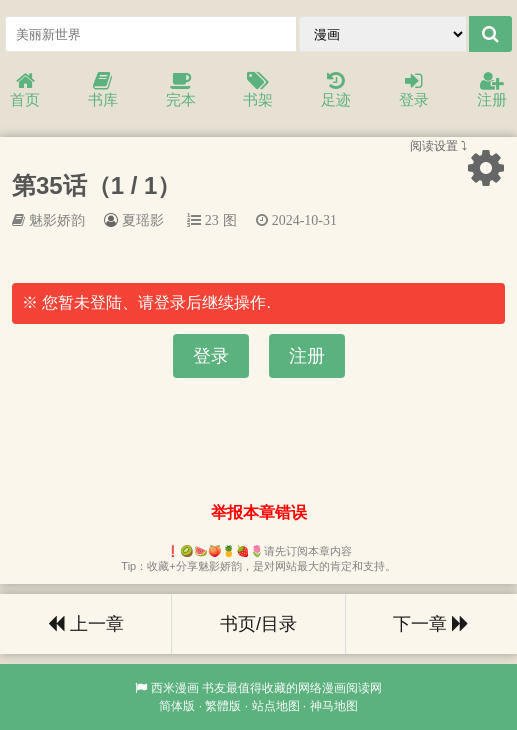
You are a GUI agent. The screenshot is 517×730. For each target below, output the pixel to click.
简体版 (177, 706)
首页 (25, 90)
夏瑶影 (143, 220)
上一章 (86, 624)
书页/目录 (258, 624)
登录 (414, 90)
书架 (258, 90)
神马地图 (334, 706)
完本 (181, 90)
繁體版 (223, 706)
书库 (103, 90)
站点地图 (276, 706)
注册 (492, 90)
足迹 (336, 90)
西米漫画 (175, 688)
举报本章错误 (259, 512)
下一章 (431, 624)
